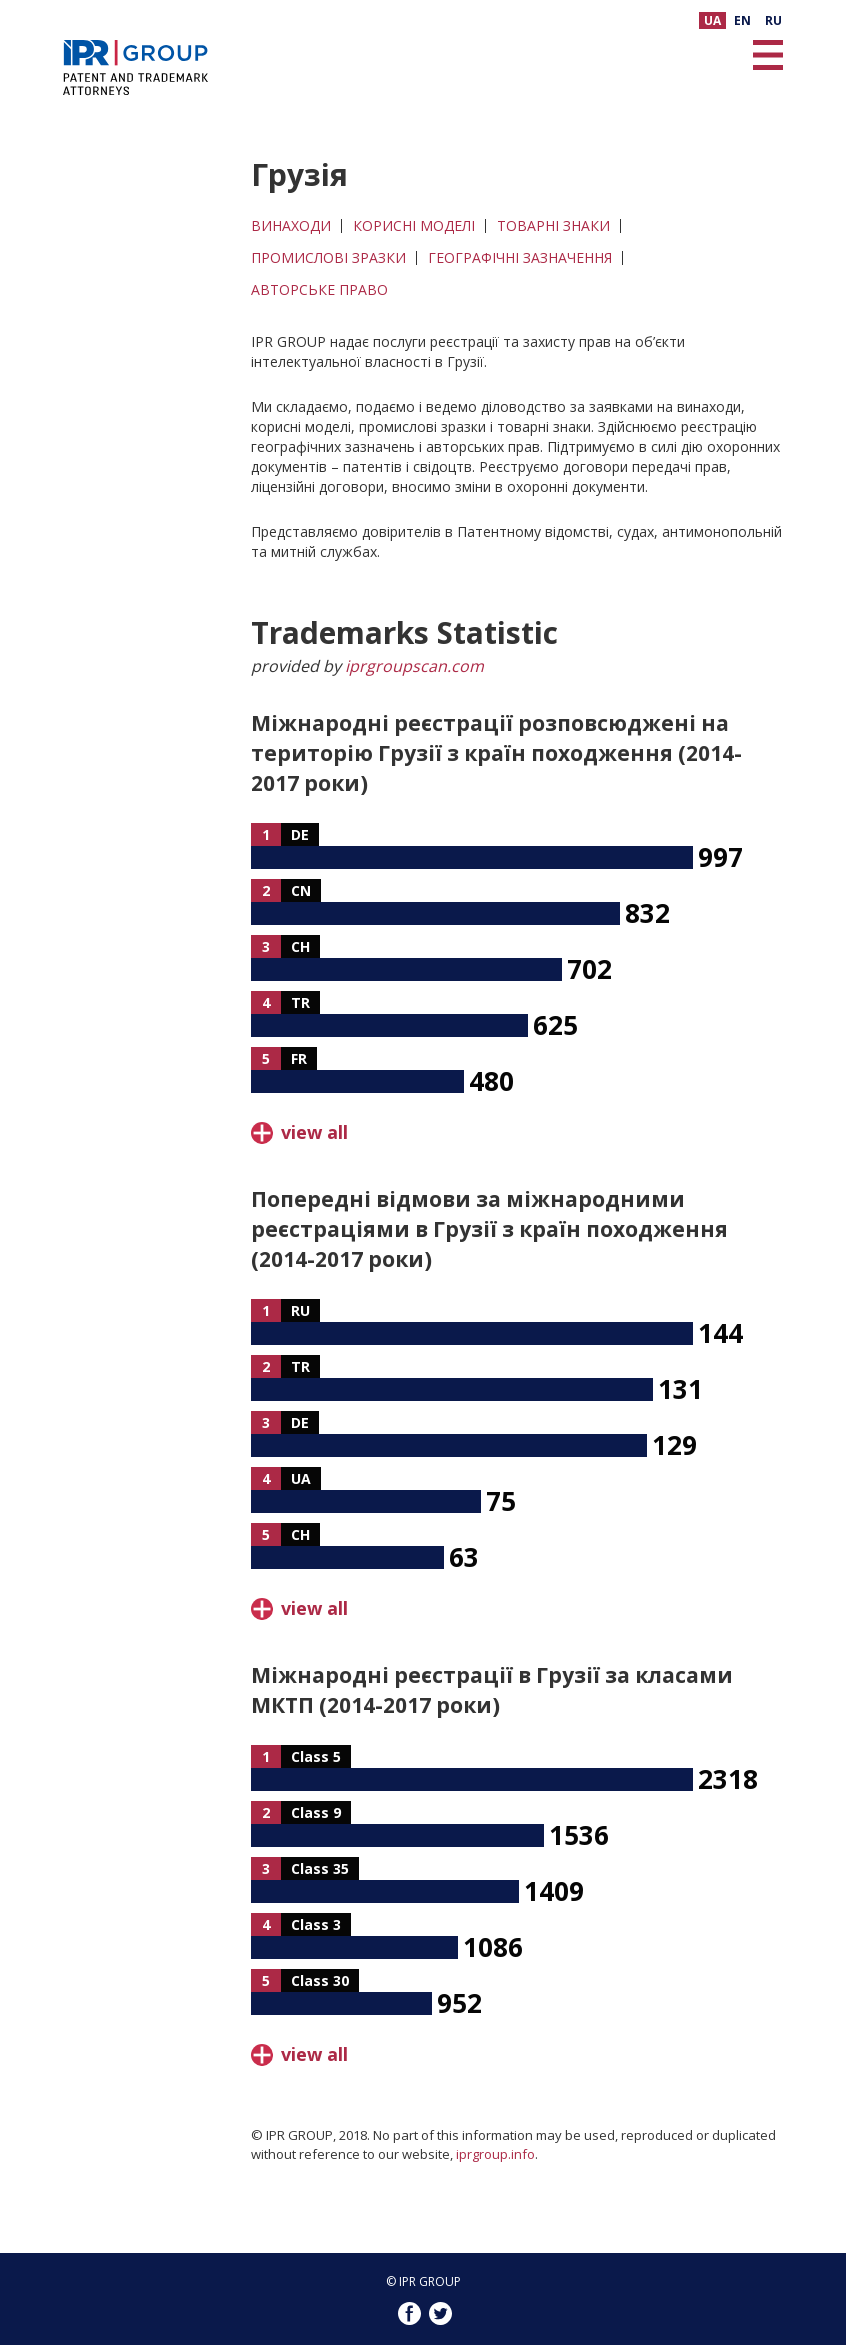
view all (314, 1132)
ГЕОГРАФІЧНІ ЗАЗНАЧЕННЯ (520, 258)
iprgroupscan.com (414, 666)
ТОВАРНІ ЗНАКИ (553, 226)
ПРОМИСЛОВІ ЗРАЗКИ (328, 258)
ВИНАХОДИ (291, 226)
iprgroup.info (495, 2154)
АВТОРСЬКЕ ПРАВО (319, 290)
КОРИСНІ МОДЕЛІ (414, 226)
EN (742, 20)
